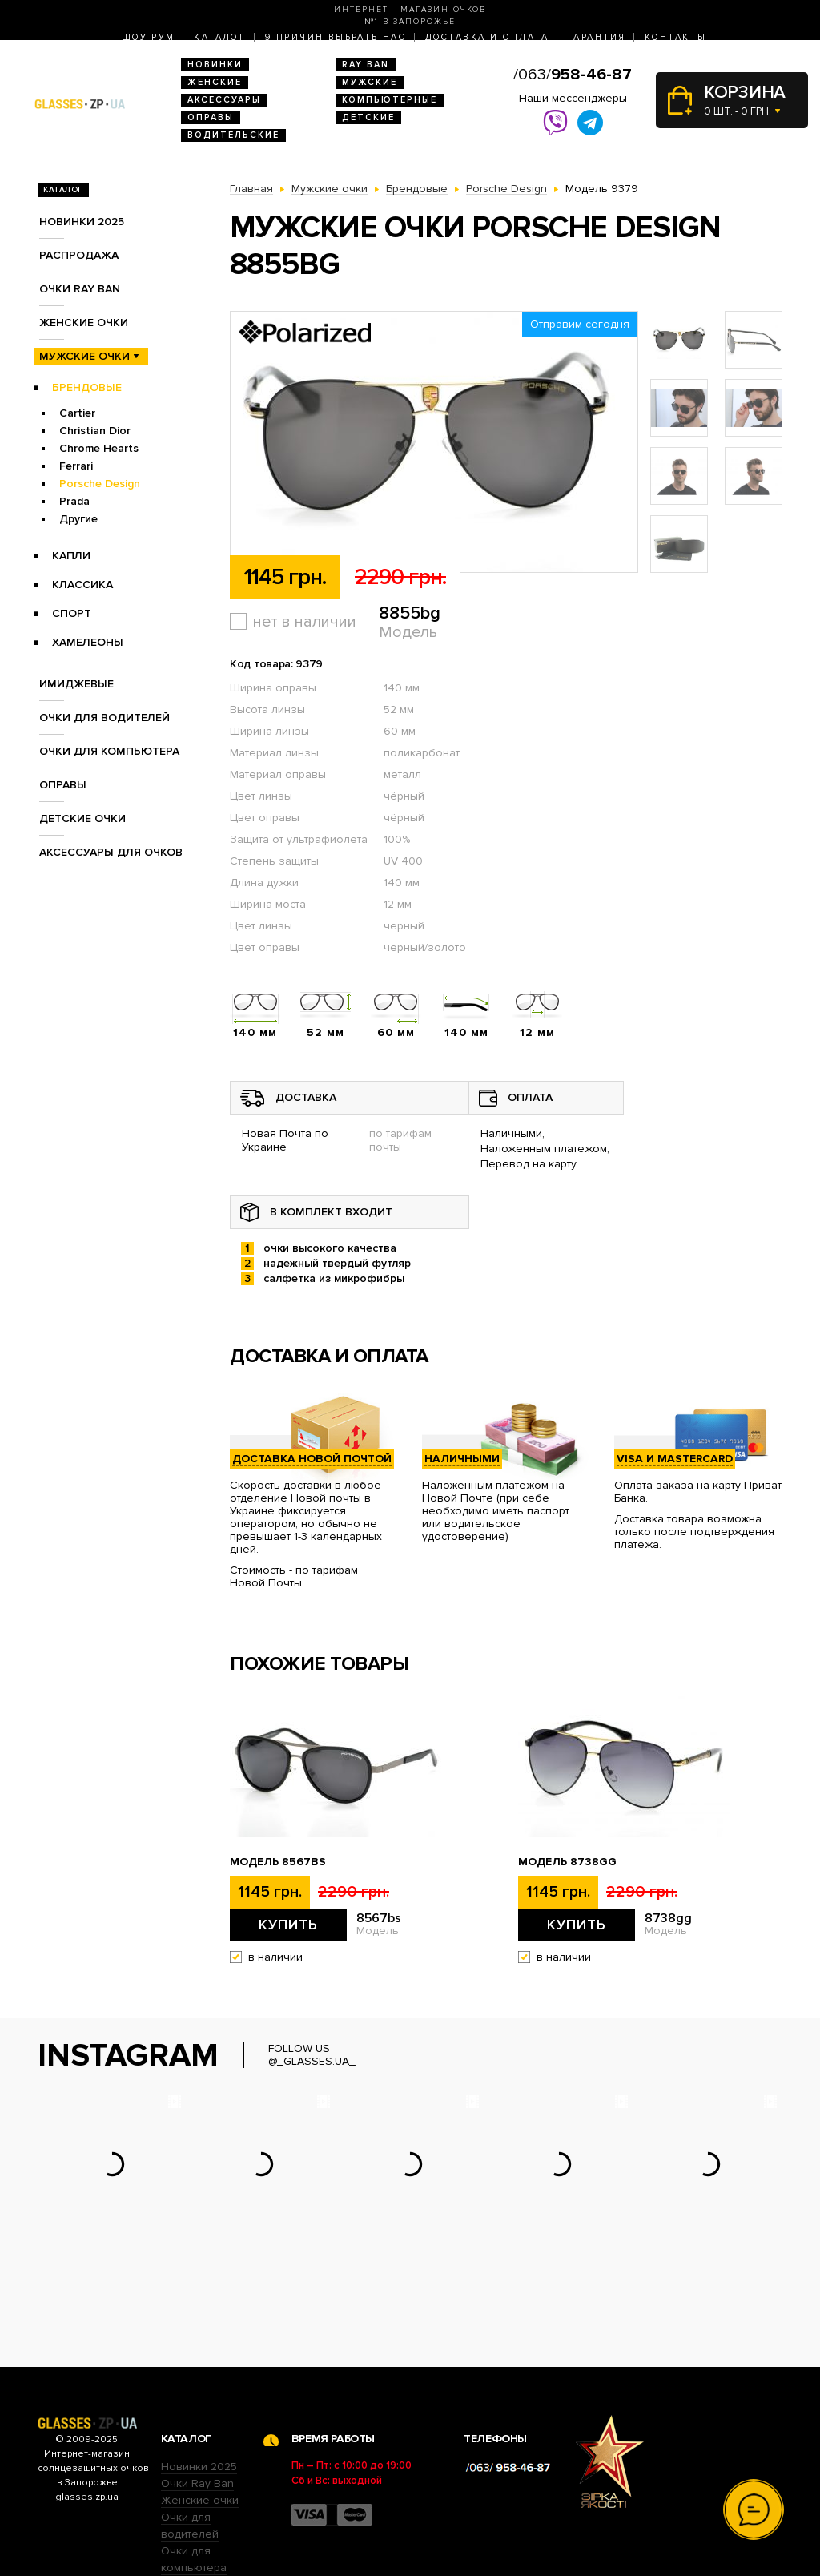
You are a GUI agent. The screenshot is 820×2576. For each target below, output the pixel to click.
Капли (71, 555)
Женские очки (83, 322)
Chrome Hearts (99, 448)
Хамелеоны (87, 642)
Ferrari (76, 466)
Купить (288, 1924)
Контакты (675, 37)
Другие (78, 519)
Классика (82, 584)
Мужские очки (84, 356)
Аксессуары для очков (111, 852)
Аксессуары (224, 100)
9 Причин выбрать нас (335, 37)
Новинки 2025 (81, 221)
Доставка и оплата (487, 37)
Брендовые (87, 387)
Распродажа (79, 255)
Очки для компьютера (109, 751)
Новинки (215, 64)
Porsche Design (99, 483)
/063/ (572, 74)
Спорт (71, 613)
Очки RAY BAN (79, 289)
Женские (214, 82)
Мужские (369, 82)
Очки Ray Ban (197, 2384)
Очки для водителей (104, 717)
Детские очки (82, 818)
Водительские (233, 135)
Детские (368, 117)
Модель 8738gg (567, 1862)
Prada (74, 501)
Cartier (77, 413)
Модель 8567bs (278, 1862)
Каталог (220, 37)
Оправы (210, 117)
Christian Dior (95, 430)
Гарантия (596, 37)
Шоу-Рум (148, 37)
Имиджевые (76, 684)
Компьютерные (389, 100)
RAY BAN (365, 64)
